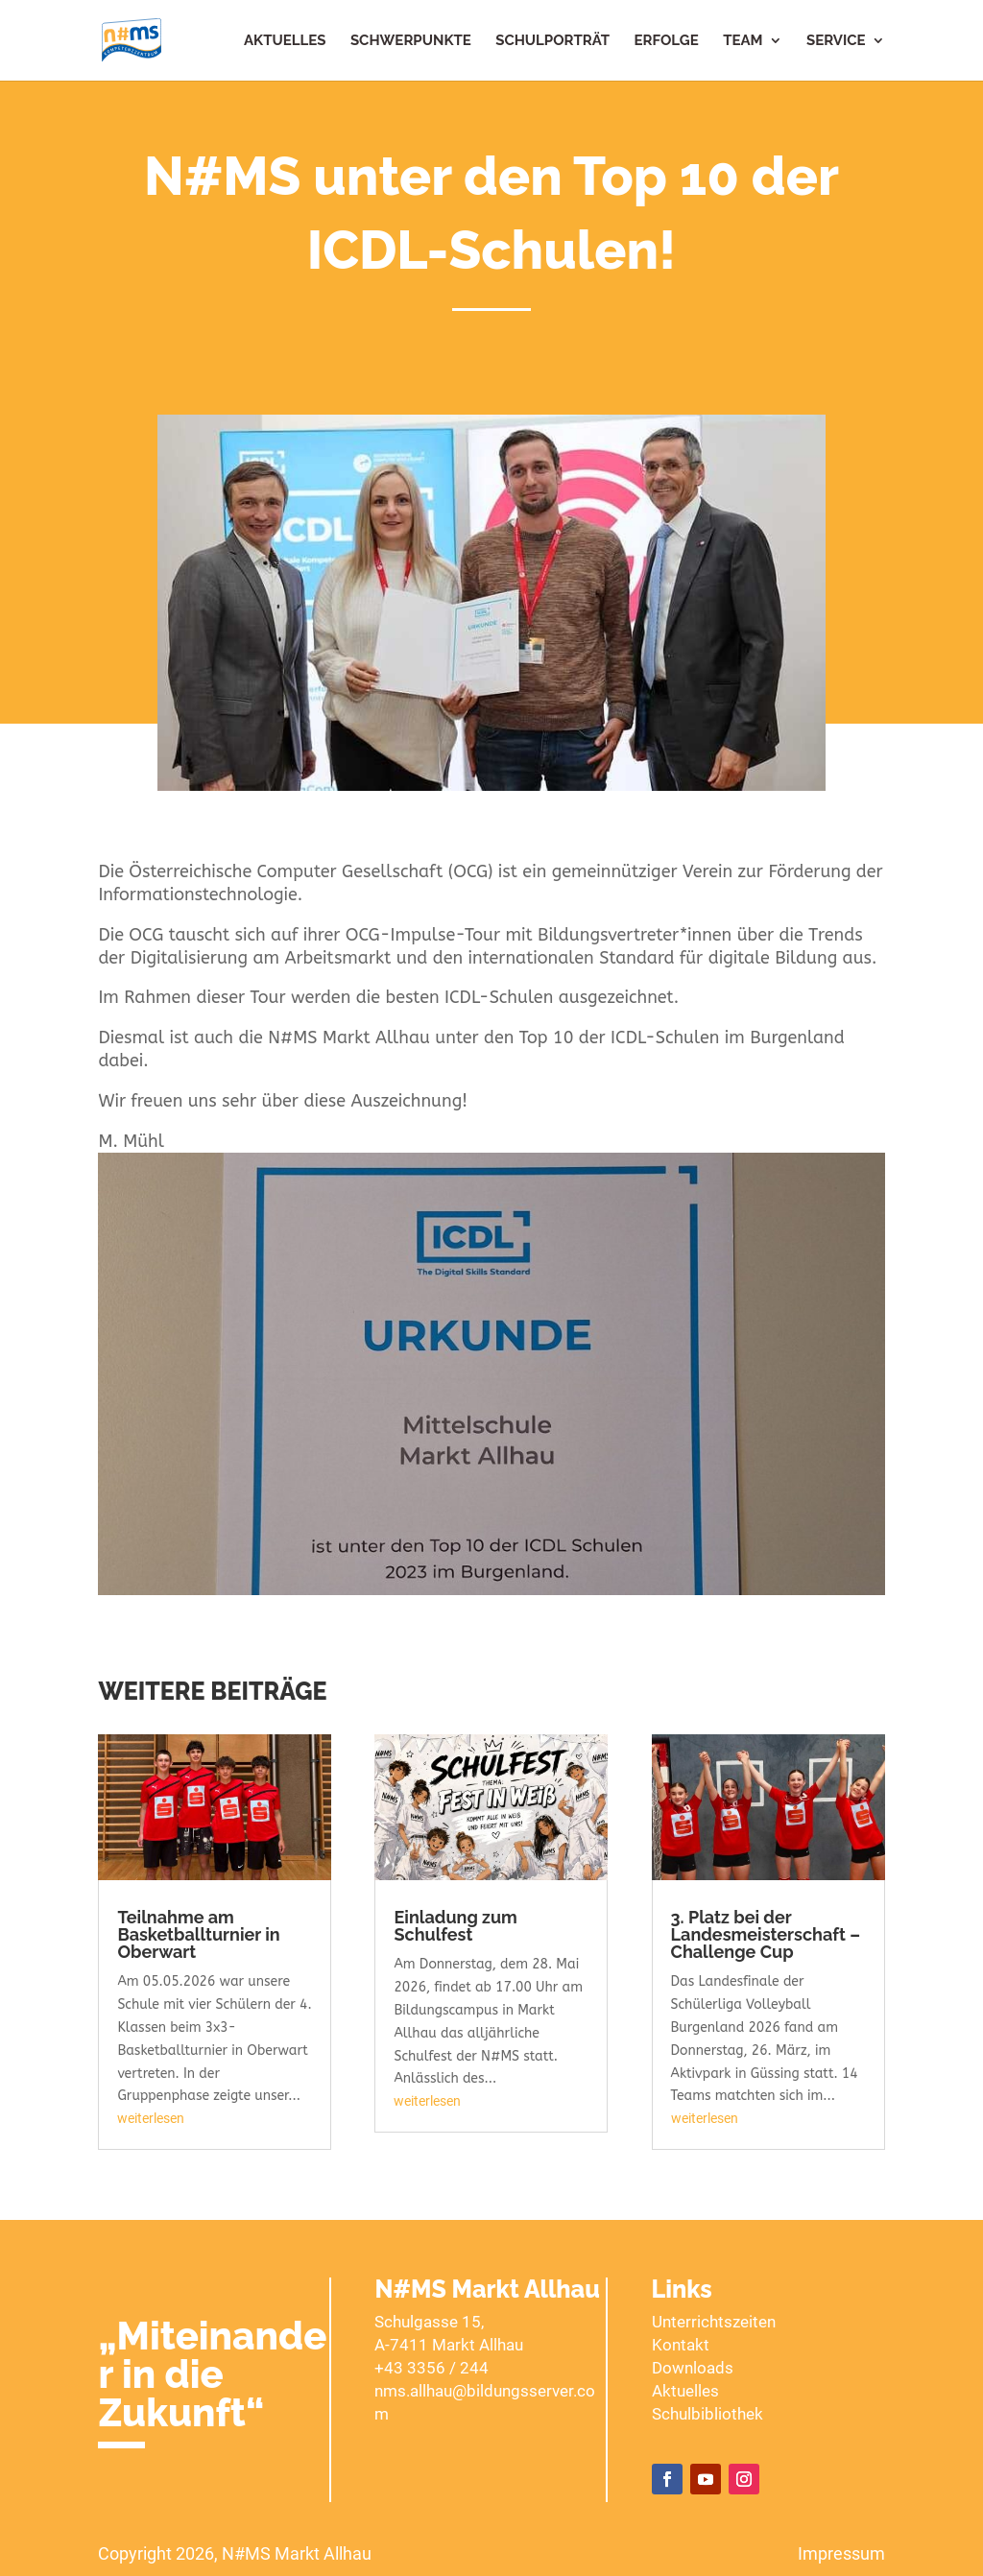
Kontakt (680, 2344)
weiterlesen (150, 2118)
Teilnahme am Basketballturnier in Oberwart (198, 1934)
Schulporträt (552, 41)
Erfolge (667, 41)
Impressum (841, 2553)
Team (742, 41)
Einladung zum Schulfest (455, 1925)
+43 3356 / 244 (431, 2367)
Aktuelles (284, 41)
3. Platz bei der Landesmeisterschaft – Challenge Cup (765, 1934)
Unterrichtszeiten (714, 2321)
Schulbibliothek (707, 2413)
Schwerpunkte (410, 41)
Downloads (692, 2367)
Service (836, 41)
